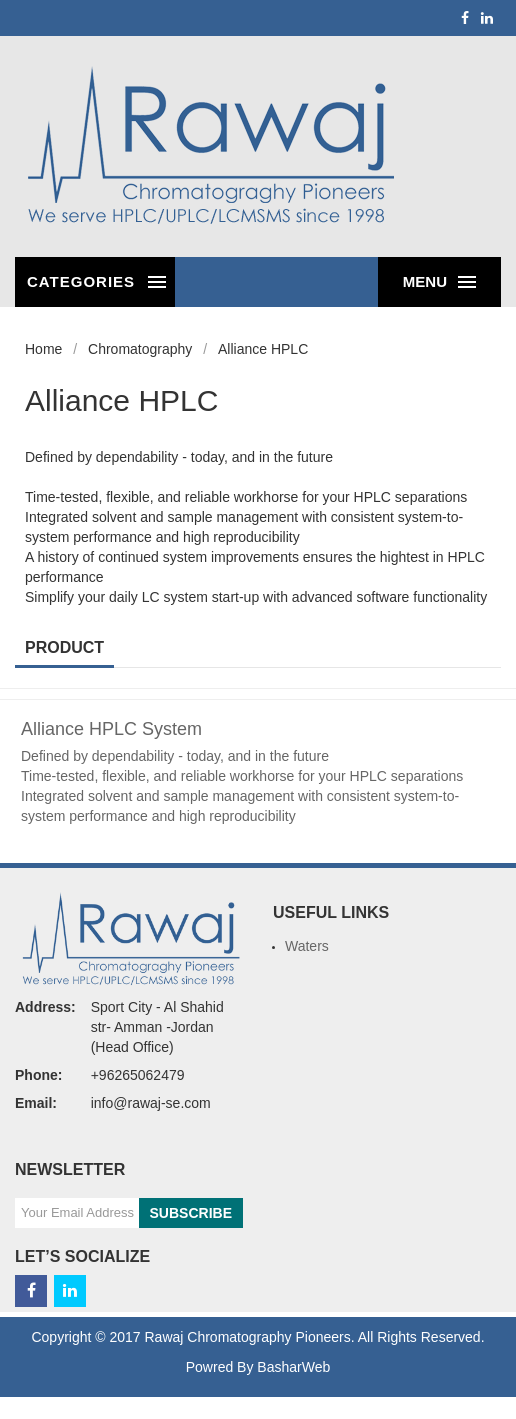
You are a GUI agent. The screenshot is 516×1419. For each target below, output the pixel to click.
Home (43, 349)
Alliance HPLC (263, 349)
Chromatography (140, 349)
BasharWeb (293, 1367)
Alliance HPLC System (111, 729)
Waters (307, 946)
